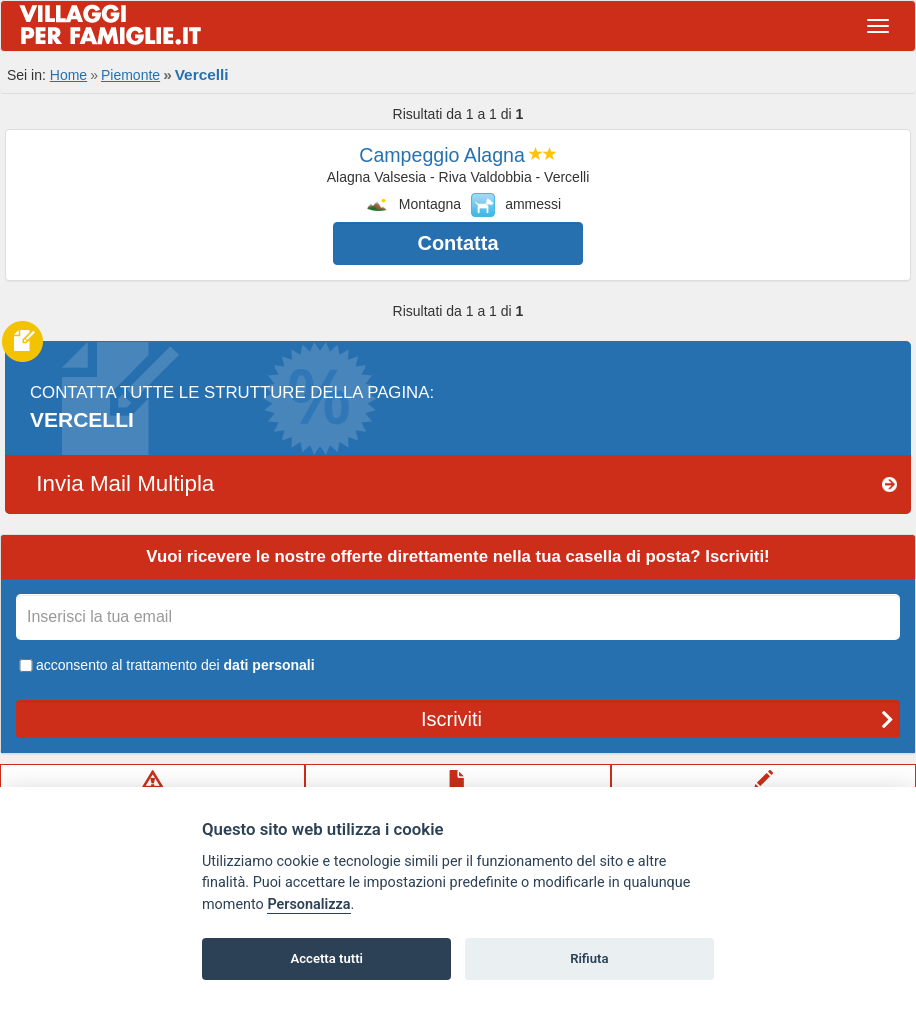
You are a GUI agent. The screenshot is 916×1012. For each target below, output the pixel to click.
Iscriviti (657, 719)
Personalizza (308, 904)
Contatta (457, 243)
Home (68, 75)
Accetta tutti (326, 958)
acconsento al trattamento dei (165, 665)
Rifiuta (589, 958)
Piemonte (130, 75)
